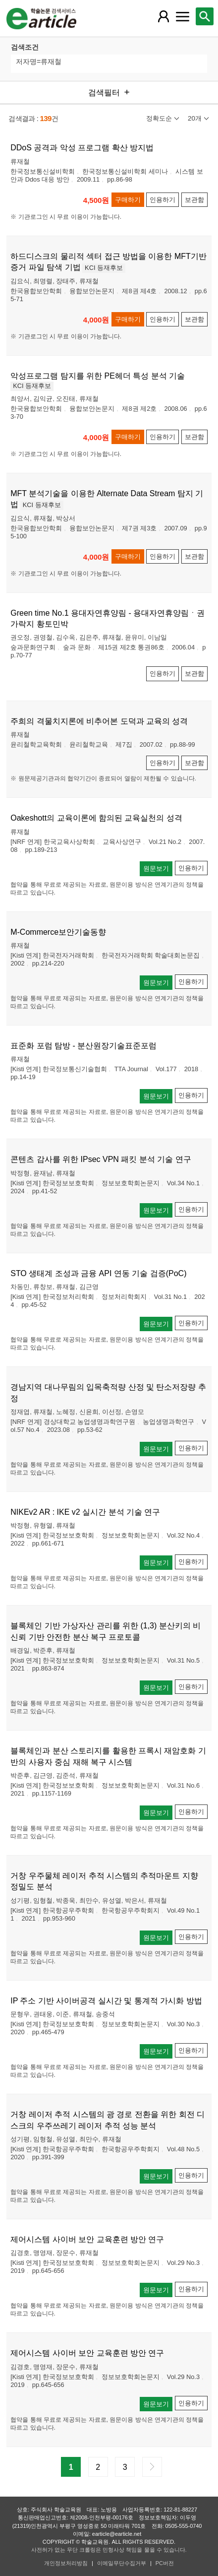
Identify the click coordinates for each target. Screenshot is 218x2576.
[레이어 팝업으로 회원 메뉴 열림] (163, 16)
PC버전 (165, 2563)
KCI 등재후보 (104, 267)
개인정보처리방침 (66, 2563)
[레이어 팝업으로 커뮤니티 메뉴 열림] (182, 16)
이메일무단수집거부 (121, 2563)
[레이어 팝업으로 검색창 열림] (205, 16)
